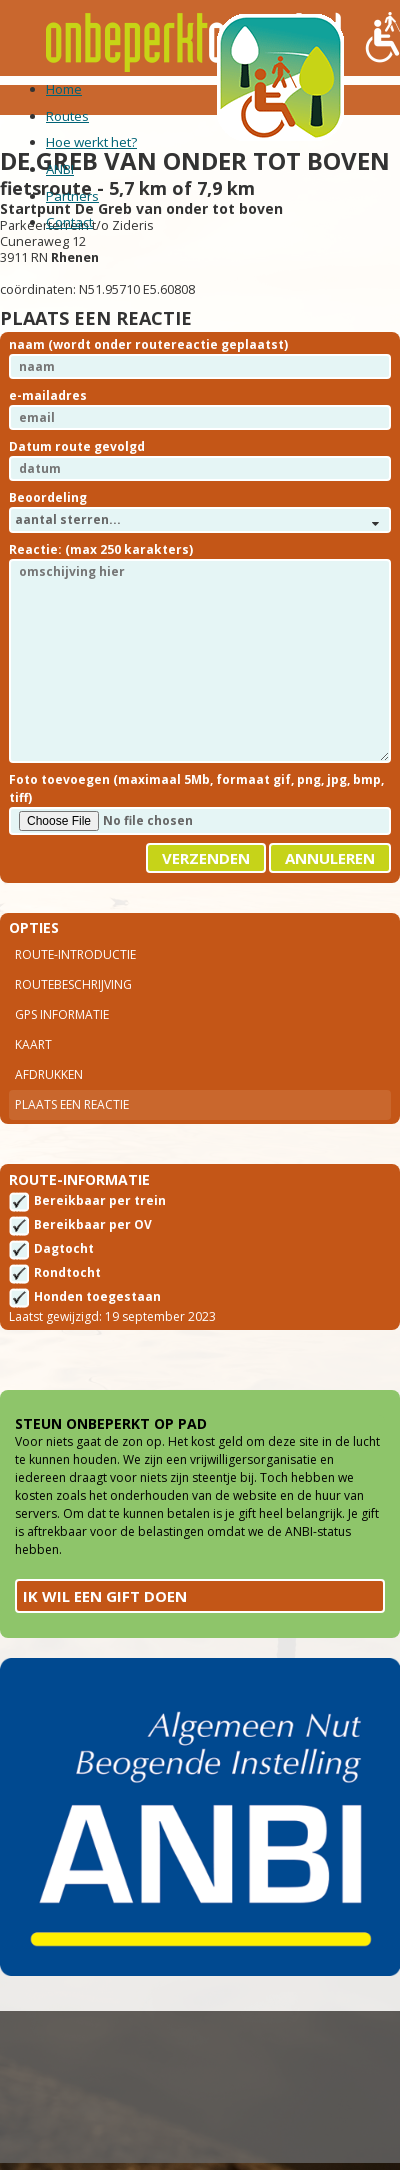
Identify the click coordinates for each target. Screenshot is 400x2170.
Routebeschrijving (73, 984)
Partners (72, 196)
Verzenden (206, 858)
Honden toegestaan (97, 1296)
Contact (69, 222)
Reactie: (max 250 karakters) (101, 549)
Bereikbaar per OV (93, 1224)
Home (64, 89)
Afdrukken (49, 1074)
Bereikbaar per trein (100, 1200)
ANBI (60, 169)
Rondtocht (67, 1272)
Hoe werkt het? (91, 142)
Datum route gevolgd (77, 446)
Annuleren (330, 858)
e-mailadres (48, 395)
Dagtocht (64, 1248)
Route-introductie (75, 954)
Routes (67, 116)
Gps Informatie (62, 1014)
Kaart (33, 1044)
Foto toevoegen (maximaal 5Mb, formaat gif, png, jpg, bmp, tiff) (196, 788)
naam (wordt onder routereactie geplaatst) (148, 344)
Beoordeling (48, 497)
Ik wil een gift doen (105, 1596)
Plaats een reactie (72, 1104)
